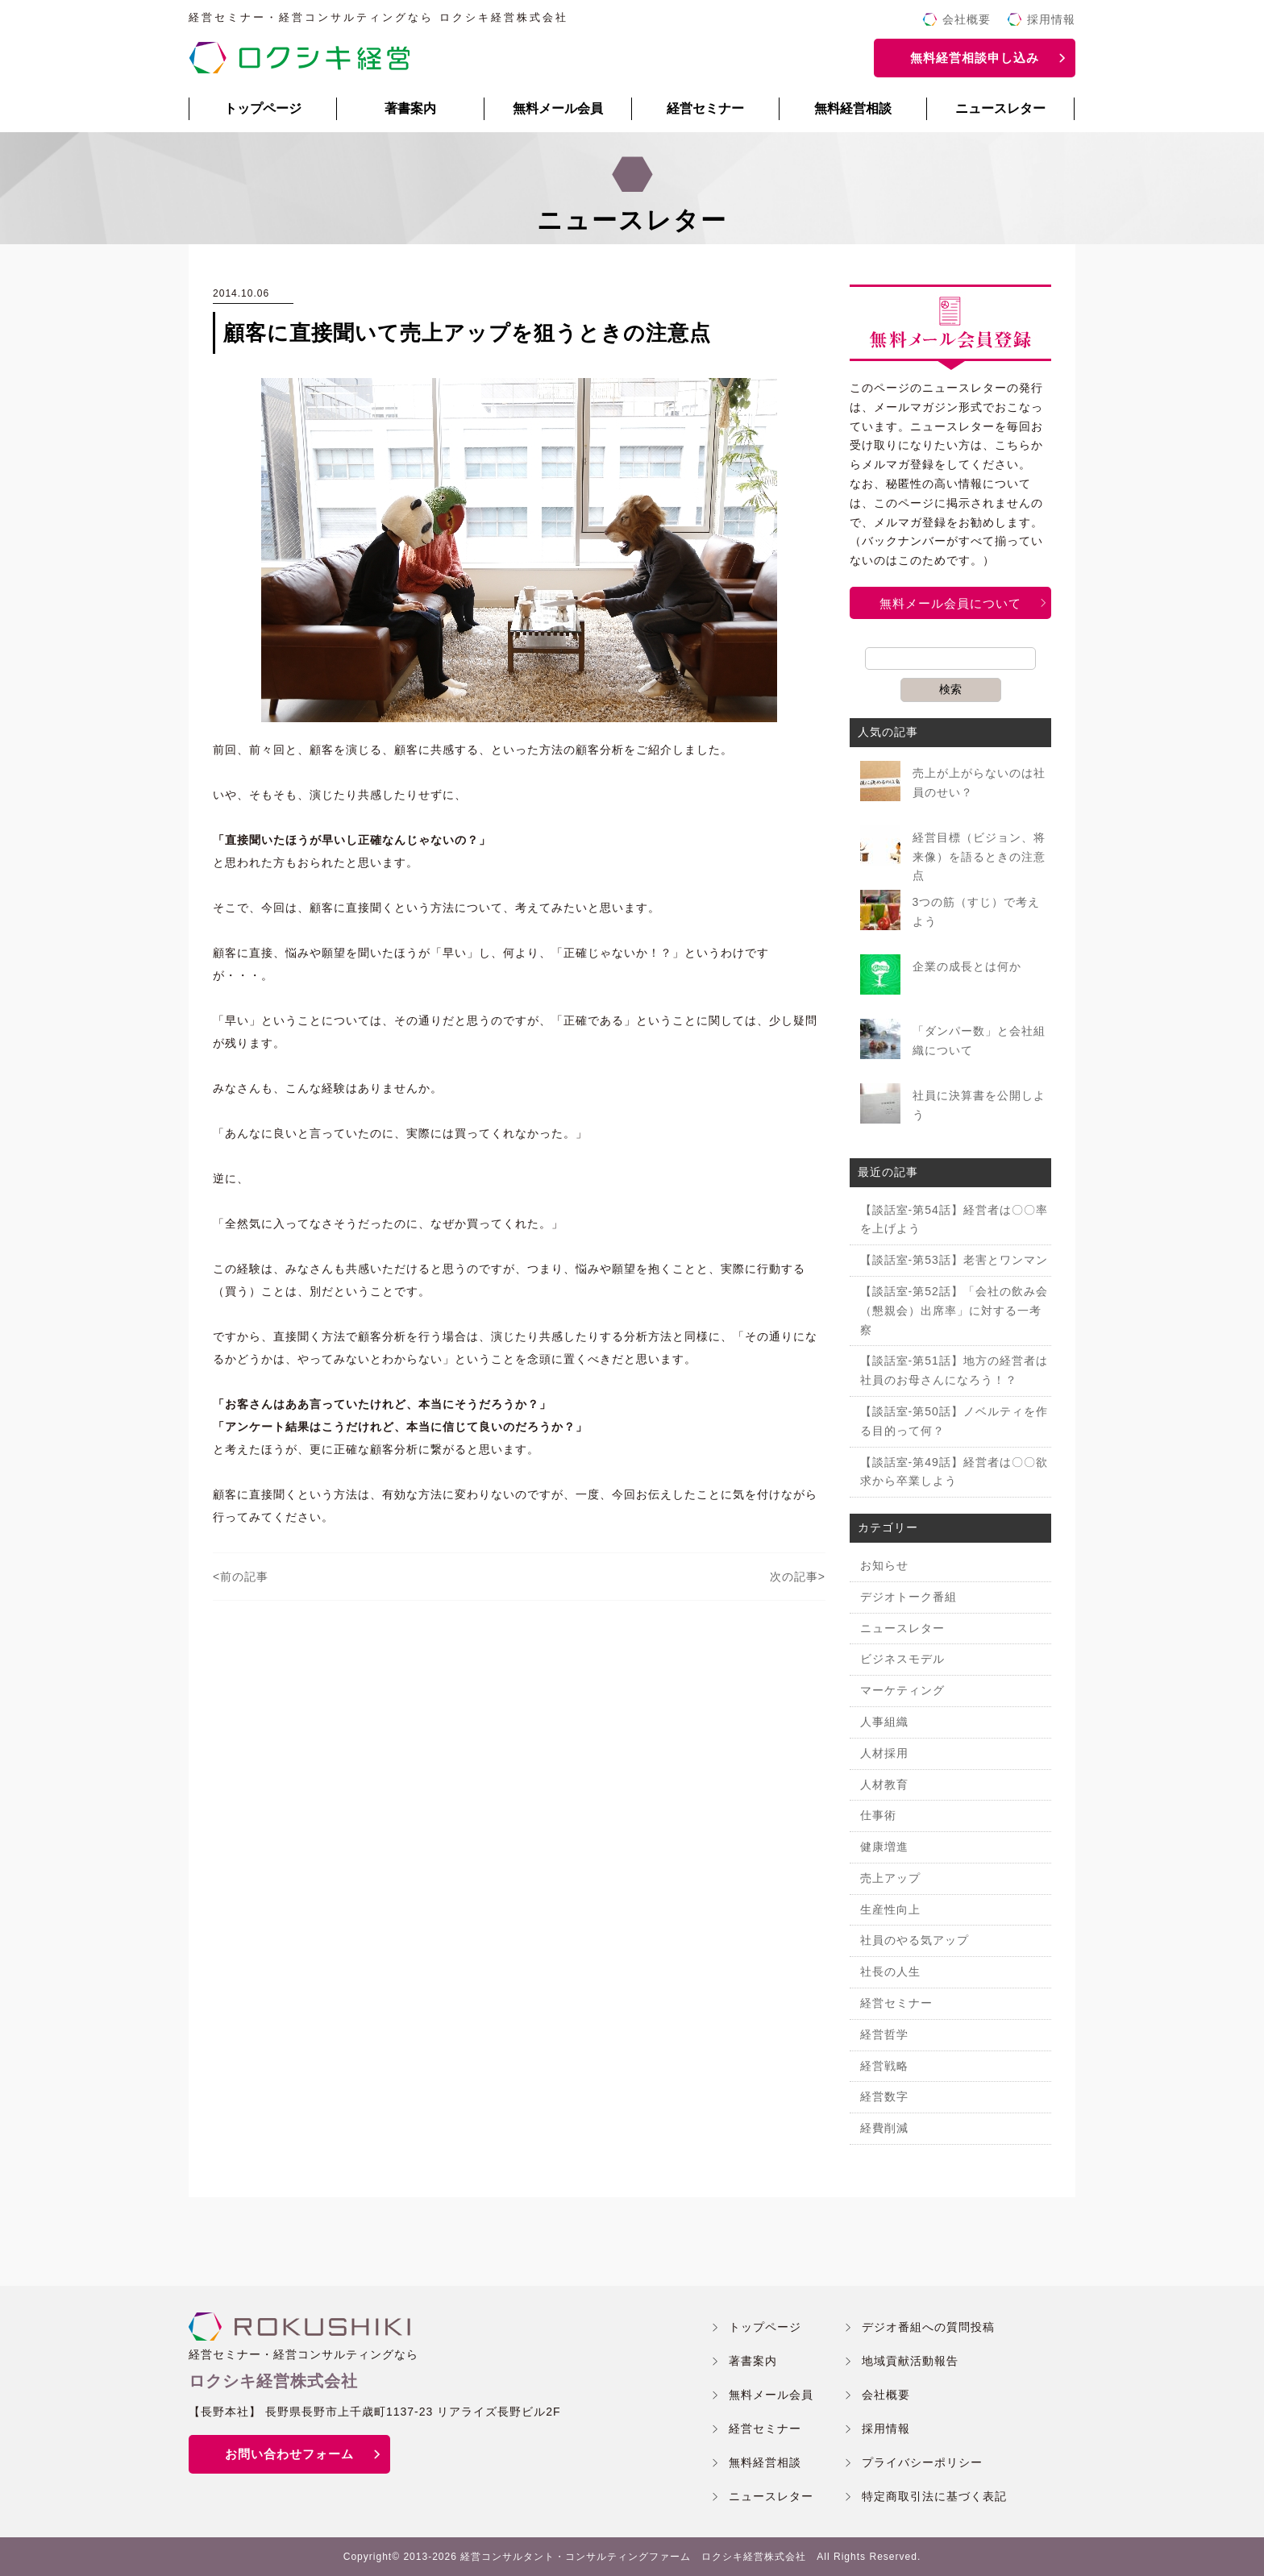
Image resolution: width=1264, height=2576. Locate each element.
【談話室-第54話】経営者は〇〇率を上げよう (954, 1219)
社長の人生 (890, 1971)
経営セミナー (705, 108)
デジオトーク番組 (908, 1596)
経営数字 (884, 2096)
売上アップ (890, 1878)
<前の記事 (240, 1576)
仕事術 (878, 1815)
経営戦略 (884, 2065)
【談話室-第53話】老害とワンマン (954, 1259)
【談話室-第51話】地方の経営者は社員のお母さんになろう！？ (954, 1370)
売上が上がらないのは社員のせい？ (979, 783)
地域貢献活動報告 (910, 2360)
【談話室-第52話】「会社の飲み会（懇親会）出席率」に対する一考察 (954, 1310)
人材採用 (884, 1753)
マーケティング (902, 1690)
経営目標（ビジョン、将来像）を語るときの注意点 (979, 857)
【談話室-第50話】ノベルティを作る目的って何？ (954, 1421)
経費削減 (884, 2127)
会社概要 (966, 19)
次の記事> (797, 1576)
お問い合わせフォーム (289, 2454)
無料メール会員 (558, 108)
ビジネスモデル (902, 1658)
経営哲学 (884, 2034)
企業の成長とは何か (967, 966)
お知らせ (884, 1565)
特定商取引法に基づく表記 (934, 2496)
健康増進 (884, 1846)
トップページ (262, 108)
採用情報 (1051, 19)
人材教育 (884, 1784)
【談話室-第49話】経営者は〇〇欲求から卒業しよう (954, 1472)
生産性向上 (890, 1909)
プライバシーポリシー (922, 2462)
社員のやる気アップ (914, 1940)
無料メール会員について (950, 603)
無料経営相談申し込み (974, 57)
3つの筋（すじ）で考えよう (977, 911)
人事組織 (884, 1721)
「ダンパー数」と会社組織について (979, 1040)
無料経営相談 (853, 108)
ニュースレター (1000, 108)
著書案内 (410, 108)
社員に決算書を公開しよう (979, 1105)
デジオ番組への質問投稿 (928, 2326)
